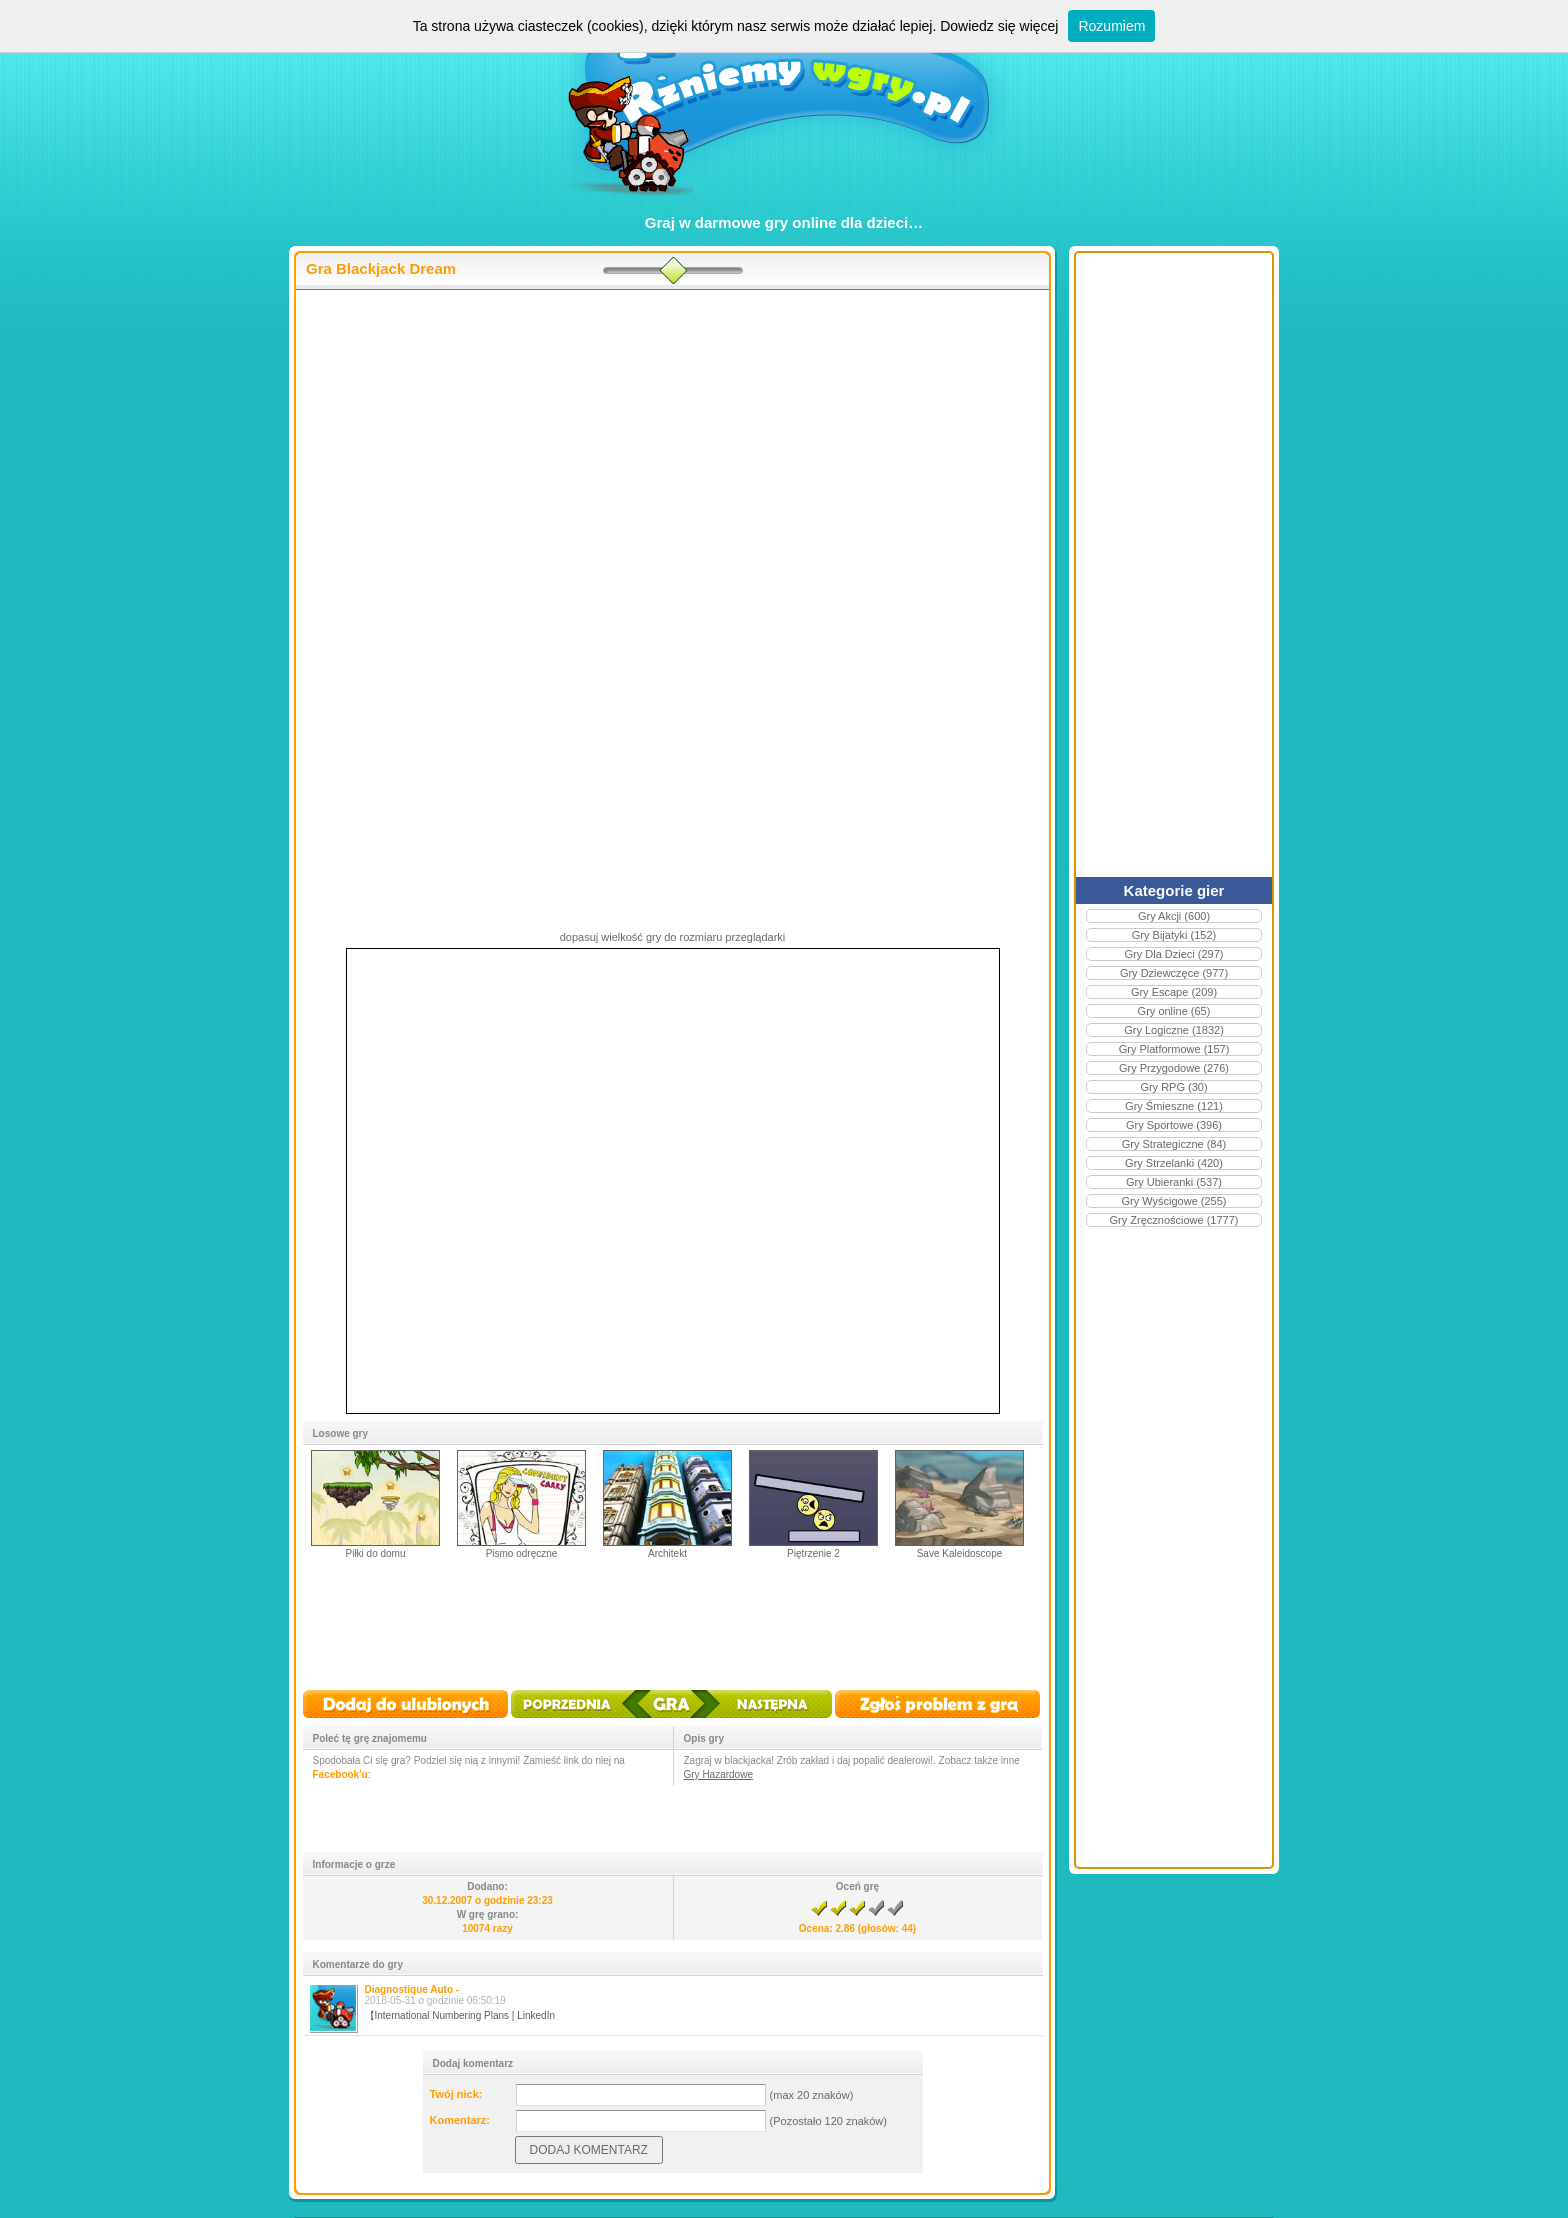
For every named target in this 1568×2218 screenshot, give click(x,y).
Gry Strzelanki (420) (1174, 1163)
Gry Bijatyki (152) (1174, 935)
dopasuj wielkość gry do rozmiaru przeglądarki (673, 937)
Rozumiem (1111, 26)
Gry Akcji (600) (1174, 916)
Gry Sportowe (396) (1174, 1125)
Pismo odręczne (522, 1553)
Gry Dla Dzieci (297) (1173, 954)
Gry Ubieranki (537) (1174, 1182)
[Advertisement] (672, 451)
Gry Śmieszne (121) (1174, 1106)
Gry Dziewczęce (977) (1174, 973)
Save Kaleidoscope (960, 1553)
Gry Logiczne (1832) (1174, 1030)
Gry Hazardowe (718, 1774)
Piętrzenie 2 (813, 1553)
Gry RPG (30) (1173, 1087)
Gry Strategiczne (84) (1174, 1144)
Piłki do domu (375, 1553)
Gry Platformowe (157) (1174, 1049)
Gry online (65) (1174, 1011)
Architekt (667, 1553)
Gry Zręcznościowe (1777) (1174, 1220)
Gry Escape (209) (1174, 992)
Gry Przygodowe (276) (1174, 1068)
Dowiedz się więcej (999, 26)
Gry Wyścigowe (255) (1173, 1201)
